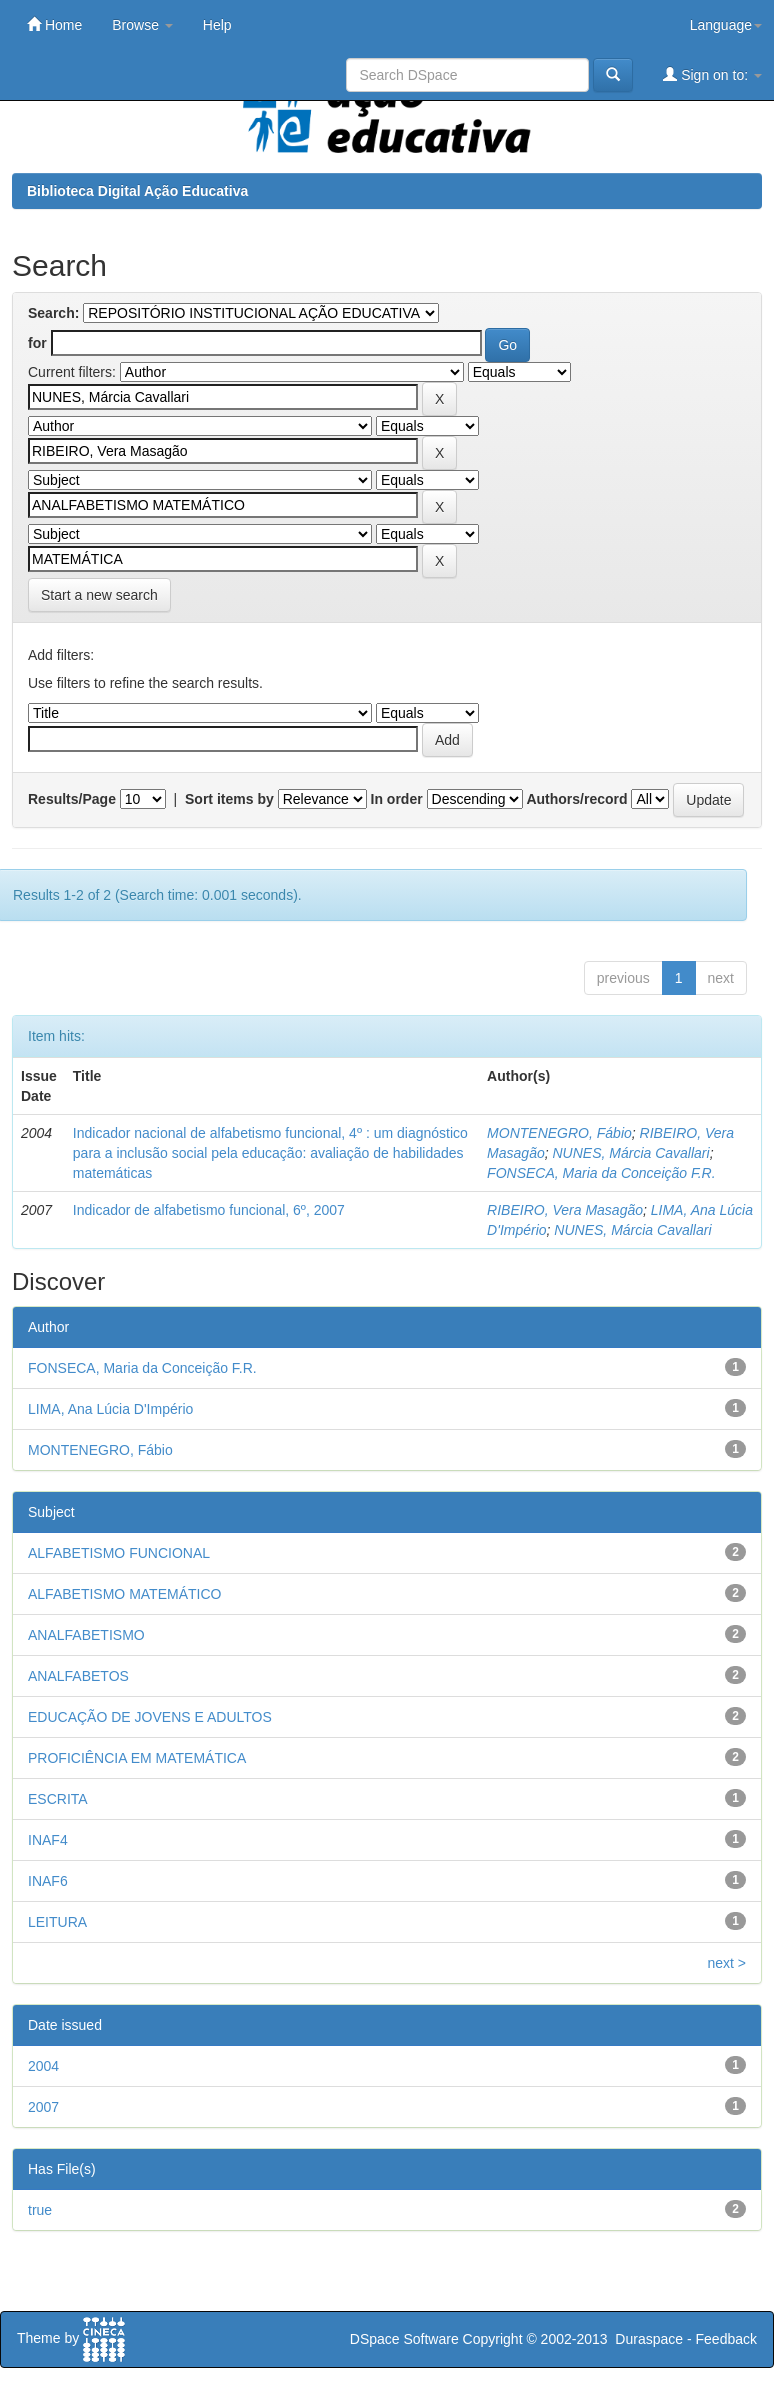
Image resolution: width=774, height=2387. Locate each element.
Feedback (726, 2339)
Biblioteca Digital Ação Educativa (137, 191)
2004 (43, 2066)
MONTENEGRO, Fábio (559, 1133)
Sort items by (229, 799)
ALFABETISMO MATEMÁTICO (124, 1594)
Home (54, 24)
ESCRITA (58, 1799)
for (37, 343)
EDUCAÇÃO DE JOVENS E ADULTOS (150, 1717)
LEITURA (57, 1922)
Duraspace (649, 2339)
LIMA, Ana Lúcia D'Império (110, 1409)
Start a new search (99, 595)
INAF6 (48, 1881)
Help (217, 25)
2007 (43, 2107)
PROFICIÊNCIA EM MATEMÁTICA (137, 1758)
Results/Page (72, 799)
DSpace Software (404, 2339)
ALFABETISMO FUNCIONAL (119, 1553)
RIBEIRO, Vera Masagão (565, 1210)
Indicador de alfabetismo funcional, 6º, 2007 (209, 1210)
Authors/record (576, 799)
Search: (53, 313)
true (40, 2210)
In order (397, 799)
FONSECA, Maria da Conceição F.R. (601, 1173)
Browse (142, 25)
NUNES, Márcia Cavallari (630, 1153)
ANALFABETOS (78, 1676)
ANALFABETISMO (86, 1635)
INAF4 (48, 1840)
